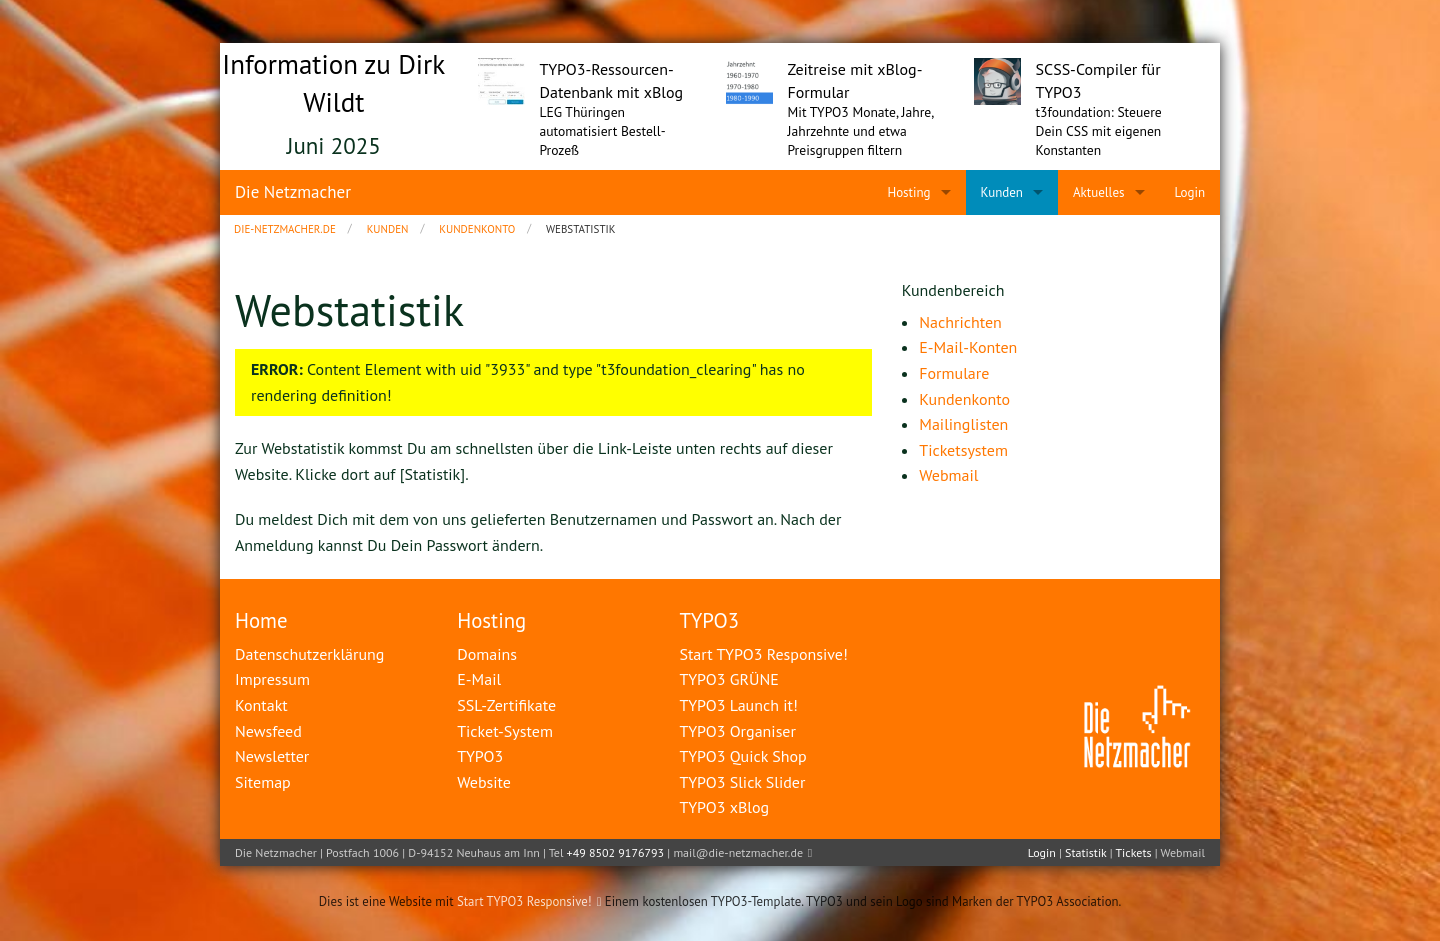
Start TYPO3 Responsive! (524, 901)
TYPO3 (709, 620)
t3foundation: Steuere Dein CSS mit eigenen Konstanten (1099, 131)
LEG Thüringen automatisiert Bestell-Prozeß (603, 131)
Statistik (1085, 852)
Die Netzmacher (293, 192)
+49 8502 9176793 (616, 852)
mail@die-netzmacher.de (738, 852)
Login (1042, 852)
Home (261, 620)
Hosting (491, 620)
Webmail (1183, 852)
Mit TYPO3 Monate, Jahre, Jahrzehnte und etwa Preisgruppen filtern (861, 131)
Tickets (1133, 852)
